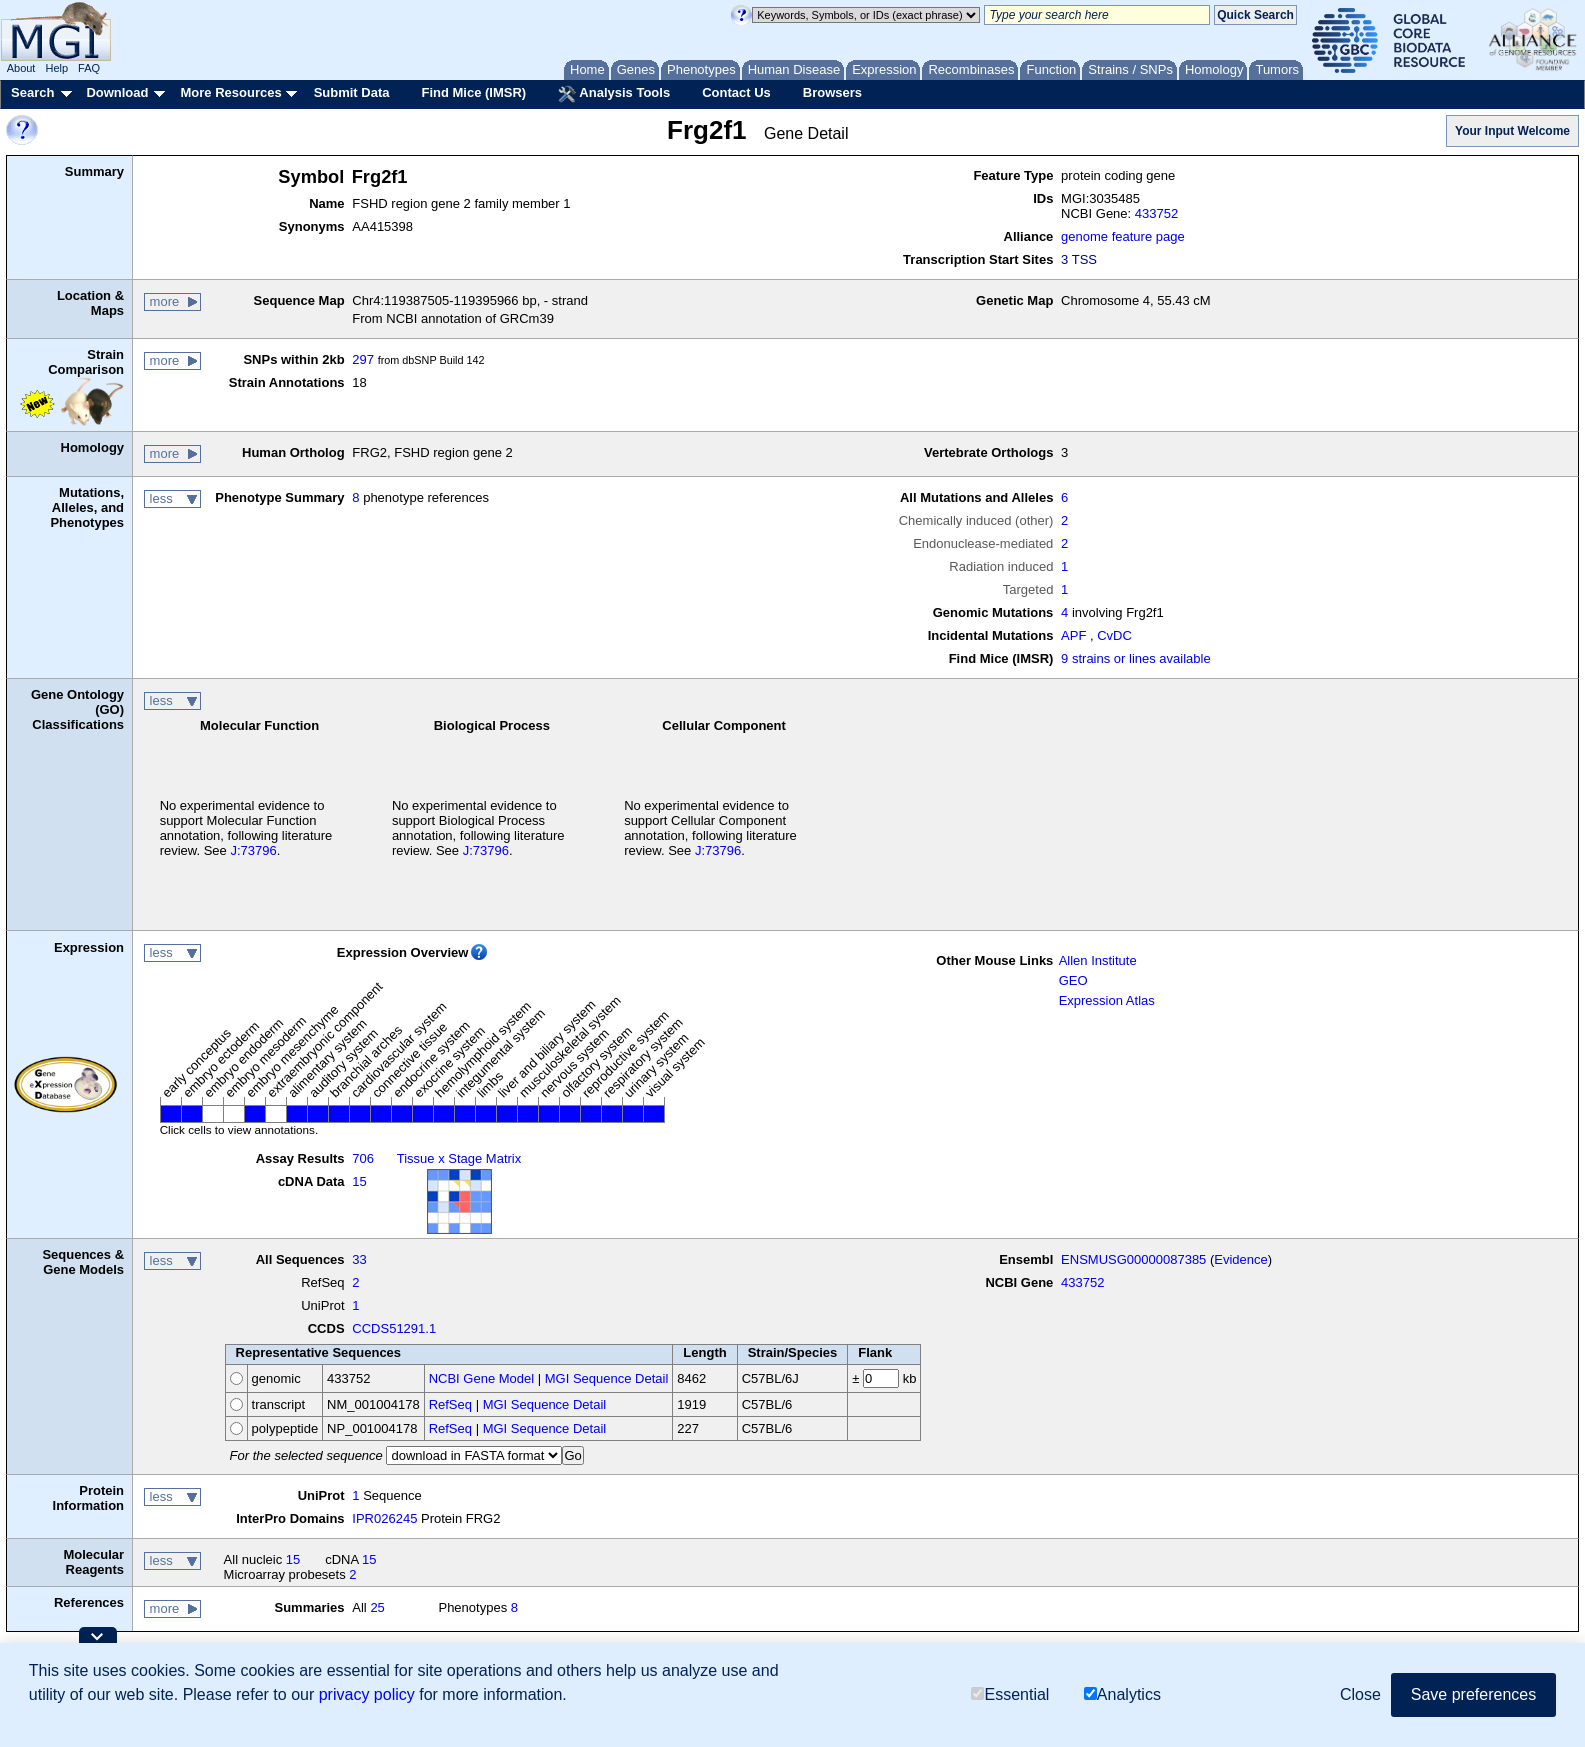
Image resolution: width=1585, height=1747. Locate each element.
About (21, 68)
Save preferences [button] (1473, 1694)
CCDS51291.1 (394, 1328)
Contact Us (736, 92)
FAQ (89, 68)
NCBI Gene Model (482, 1378)
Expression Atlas (1107, 1000)
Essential (1010, 1694)
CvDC (1114, 635)
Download (117, 92)
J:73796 (253, 850)
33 (359, 1259)
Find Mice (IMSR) (473, 92)
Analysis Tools (614, 94)
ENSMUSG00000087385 (1133, 1259)
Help (56, 68)
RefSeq (450, 1404)
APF (1073, 635)
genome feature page (1123, 236)
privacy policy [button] (367, 1694)
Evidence (1240, 1259)
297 (363, 359)
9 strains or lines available (1136, 658)
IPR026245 (384, 1518)
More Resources (230, 92)
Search (32, 92)
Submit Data (352, 92)
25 (377, 1607)
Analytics (1122, 1694)
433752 (1156, 213)
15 (359, 1181)
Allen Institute (1098, 960)
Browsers (832, 92)
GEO (1073, 980)
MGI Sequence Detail (607, 1378)
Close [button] (1360, 1694)
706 (363, 1158)
